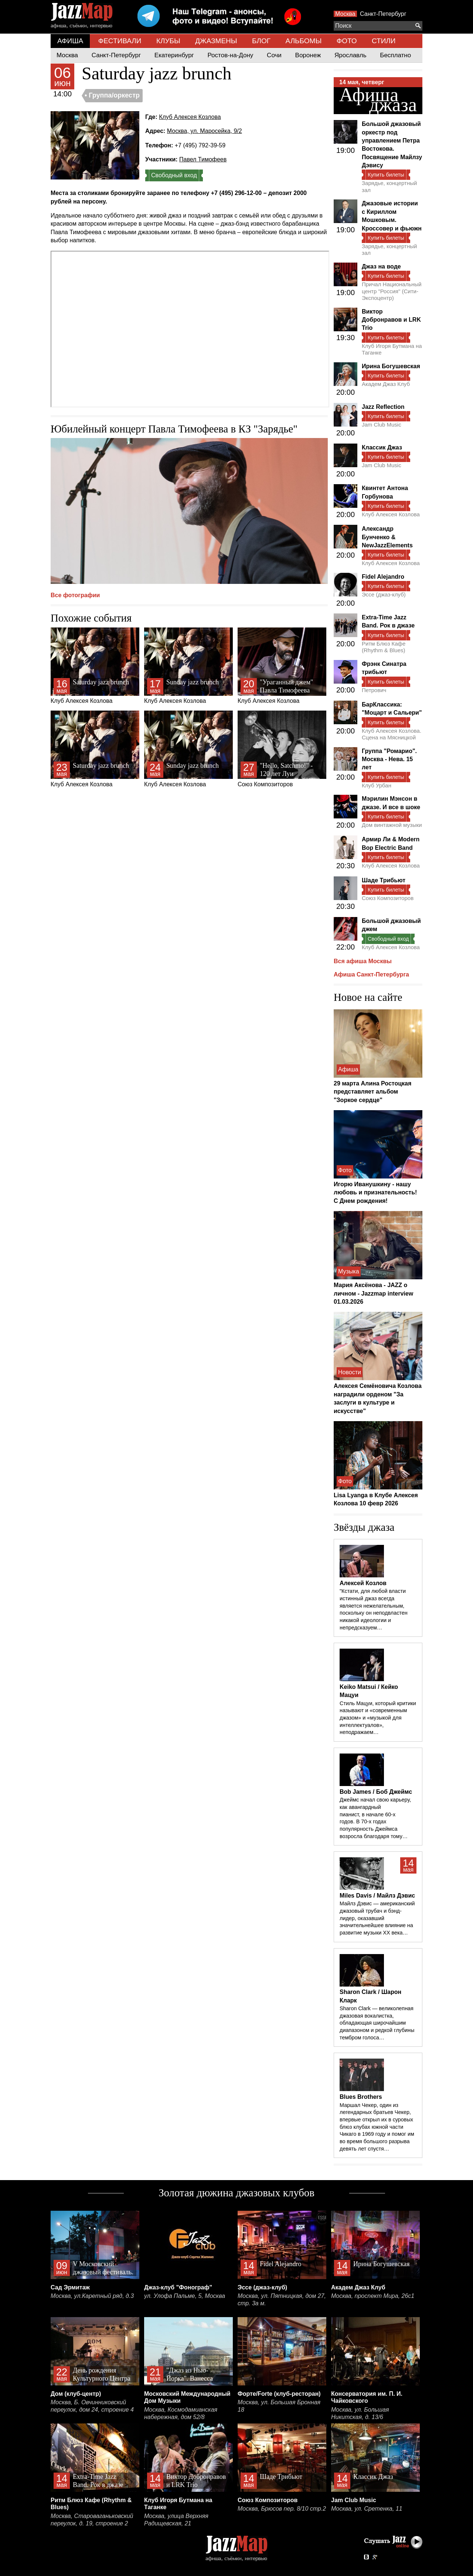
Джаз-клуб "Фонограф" (178, 2287)
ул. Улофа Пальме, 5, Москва (184, 2296)
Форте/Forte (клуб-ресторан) (279, 2394)
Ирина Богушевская (391, 366)
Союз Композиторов (282, 749)
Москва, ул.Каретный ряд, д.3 (92, 2296)
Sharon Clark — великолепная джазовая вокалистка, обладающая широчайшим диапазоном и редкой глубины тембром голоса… (377, 2022)
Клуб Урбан (376, 785)
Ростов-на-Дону (230, 55)
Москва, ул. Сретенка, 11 (366, 2508)
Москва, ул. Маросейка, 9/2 (204, 131)
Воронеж (308, 55)
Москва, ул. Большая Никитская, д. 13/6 (360, 2413)
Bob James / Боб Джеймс (376, 1792)
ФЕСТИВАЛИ (120, 41)
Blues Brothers (361, 2097)
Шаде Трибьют (383, 880)
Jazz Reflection (383, 407)
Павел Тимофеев (203, 159)
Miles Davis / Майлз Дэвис (377, 1895)
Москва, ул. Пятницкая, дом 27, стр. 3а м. (282, 2299)
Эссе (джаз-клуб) (384, 594)
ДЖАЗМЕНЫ (216, 41)
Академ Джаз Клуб (386, 384)
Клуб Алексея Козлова (190, 117)
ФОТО (347, 41)
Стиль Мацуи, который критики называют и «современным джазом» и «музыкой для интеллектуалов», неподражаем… (378, 1717)
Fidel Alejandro (383, 577)
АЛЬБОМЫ (304, 41)
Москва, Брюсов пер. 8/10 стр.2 (282, 2508)
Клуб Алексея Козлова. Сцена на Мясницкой (391, 734)
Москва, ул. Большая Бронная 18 (279, 2406)
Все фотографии (75, 595)
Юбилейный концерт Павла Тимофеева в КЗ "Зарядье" (174, 429)
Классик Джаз (382, 447)
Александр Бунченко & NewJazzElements (387, 537)
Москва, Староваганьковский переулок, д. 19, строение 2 (92, 2520)
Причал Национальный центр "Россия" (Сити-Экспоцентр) (392, 291)
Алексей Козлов (363, 1583)
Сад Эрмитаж (70, 2287)
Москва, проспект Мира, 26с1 (372, 2296)
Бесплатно (395, 55)
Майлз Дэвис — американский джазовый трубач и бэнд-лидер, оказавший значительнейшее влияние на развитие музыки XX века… (377, 1918)
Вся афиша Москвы (363, 961)
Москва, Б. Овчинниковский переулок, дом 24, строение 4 (92, 2406)
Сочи (274, 55)
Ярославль (350, 55)
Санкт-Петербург (383, 14)
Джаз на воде (381, 266)
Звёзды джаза (364, 1527)
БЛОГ (261, 41)
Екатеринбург (174, 55)
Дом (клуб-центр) (76, 2394)
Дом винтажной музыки (392, 825)
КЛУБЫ (168, 41)
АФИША (70, 41)
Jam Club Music (381, 424)
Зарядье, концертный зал (389, 186)
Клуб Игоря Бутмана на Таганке (392, 349)
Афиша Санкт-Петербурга (371, 974)
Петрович (374, 690)
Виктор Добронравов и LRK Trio (391, 319)
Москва (345, 14)
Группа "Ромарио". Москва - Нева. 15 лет (389, 759)
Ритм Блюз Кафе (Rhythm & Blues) (383, 646)
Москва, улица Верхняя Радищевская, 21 (176, 2520)
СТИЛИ (383, 41)
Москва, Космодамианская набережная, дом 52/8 (180, 2413)
